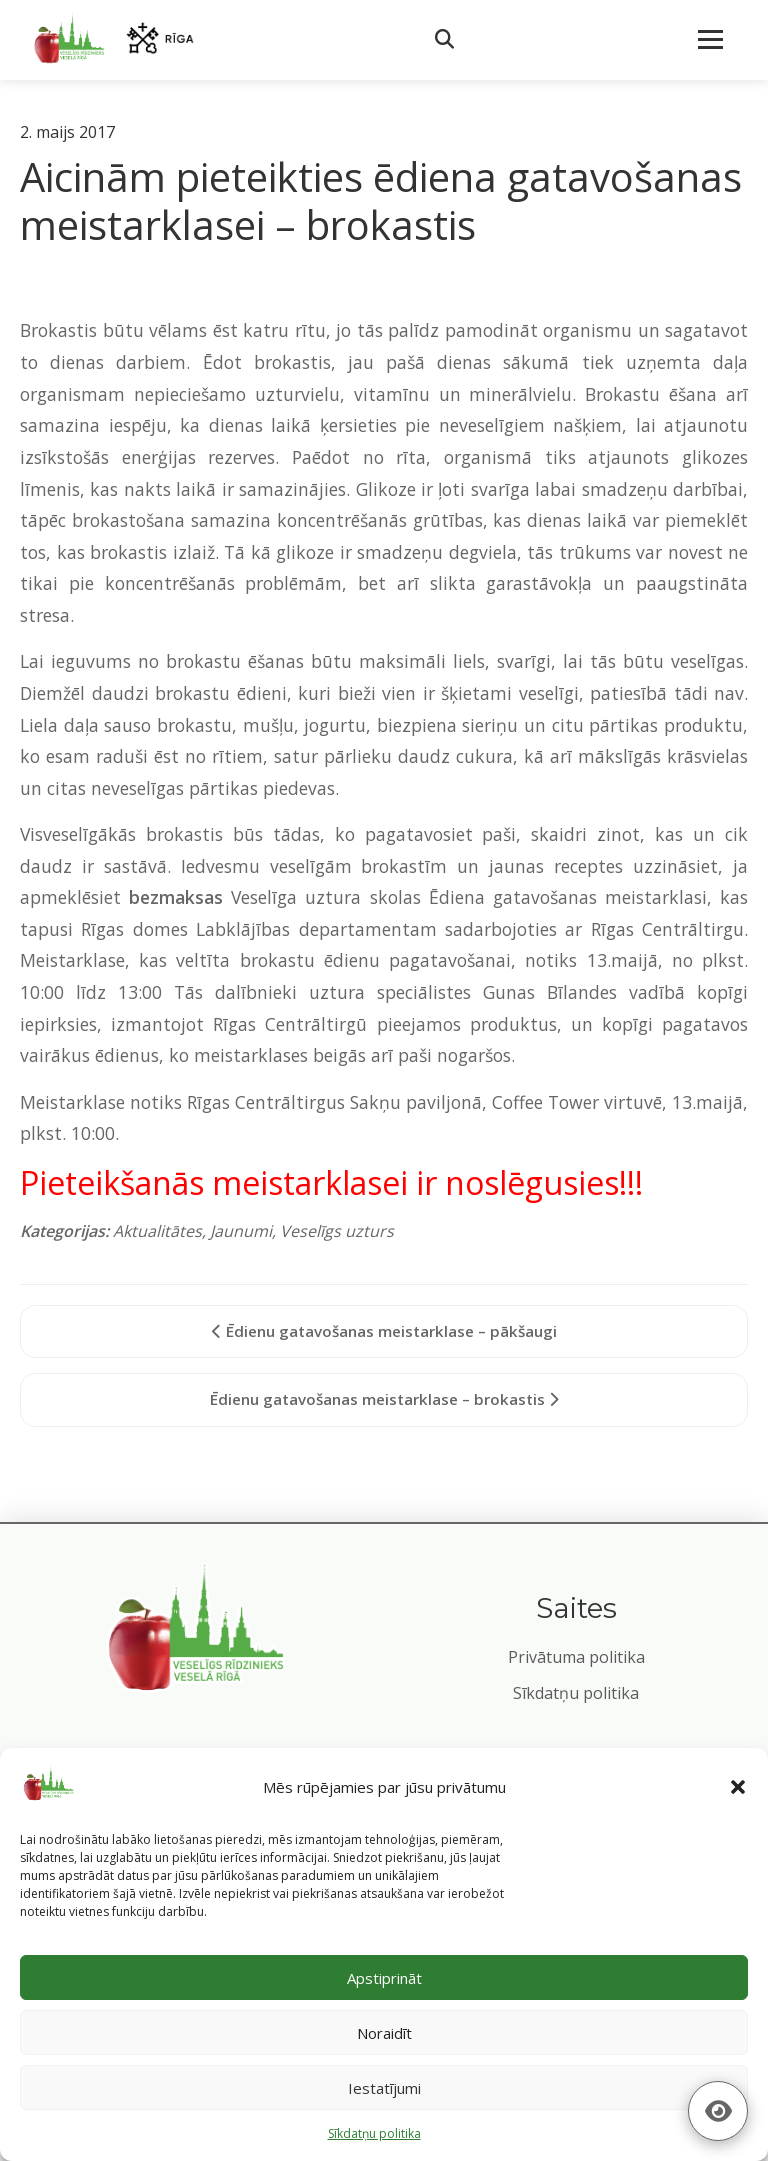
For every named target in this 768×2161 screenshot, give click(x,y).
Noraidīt (384, 2033)
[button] (738, 1787)
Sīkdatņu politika (576, 1693)
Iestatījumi (384, 2088)
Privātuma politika (576, 1657)
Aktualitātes (157, 1231)
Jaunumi (241, 1231)
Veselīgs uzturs (337, 1231)
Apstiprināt (384, 1978)
